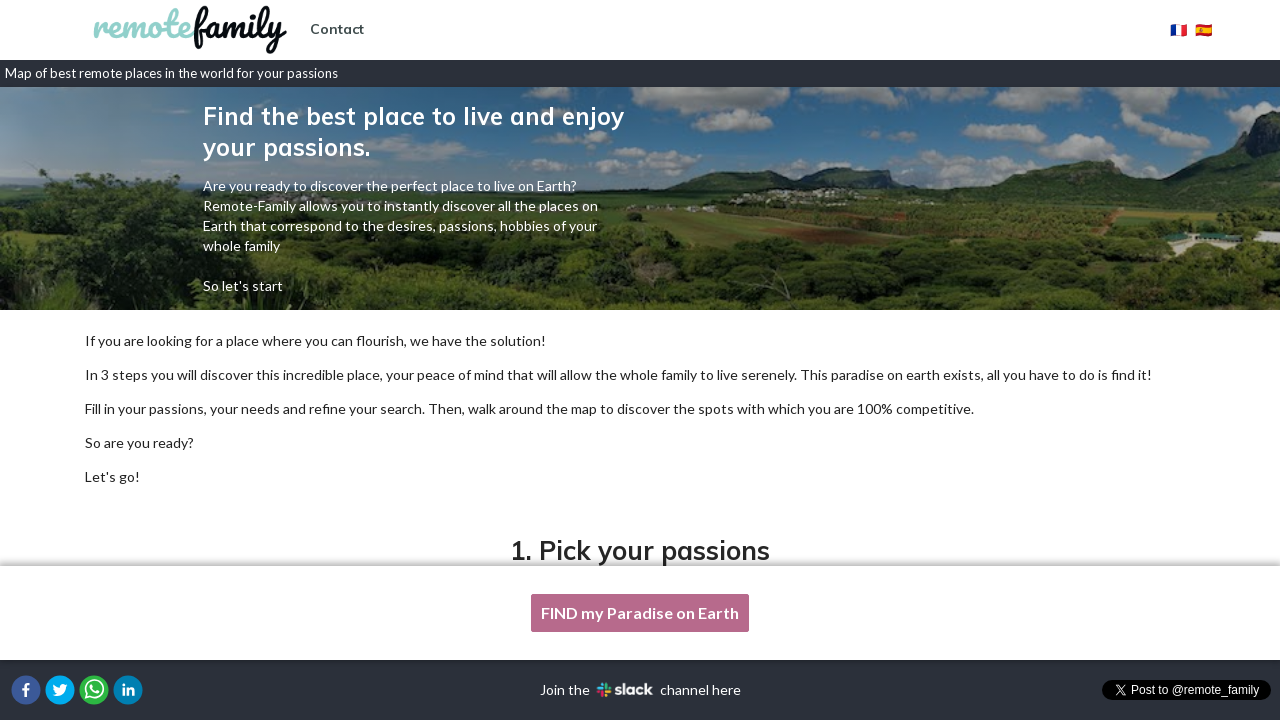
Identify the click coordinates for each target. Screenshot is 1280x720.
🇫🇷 (1178, 29)
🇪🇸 (1203, 29)
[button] (26, 690)
